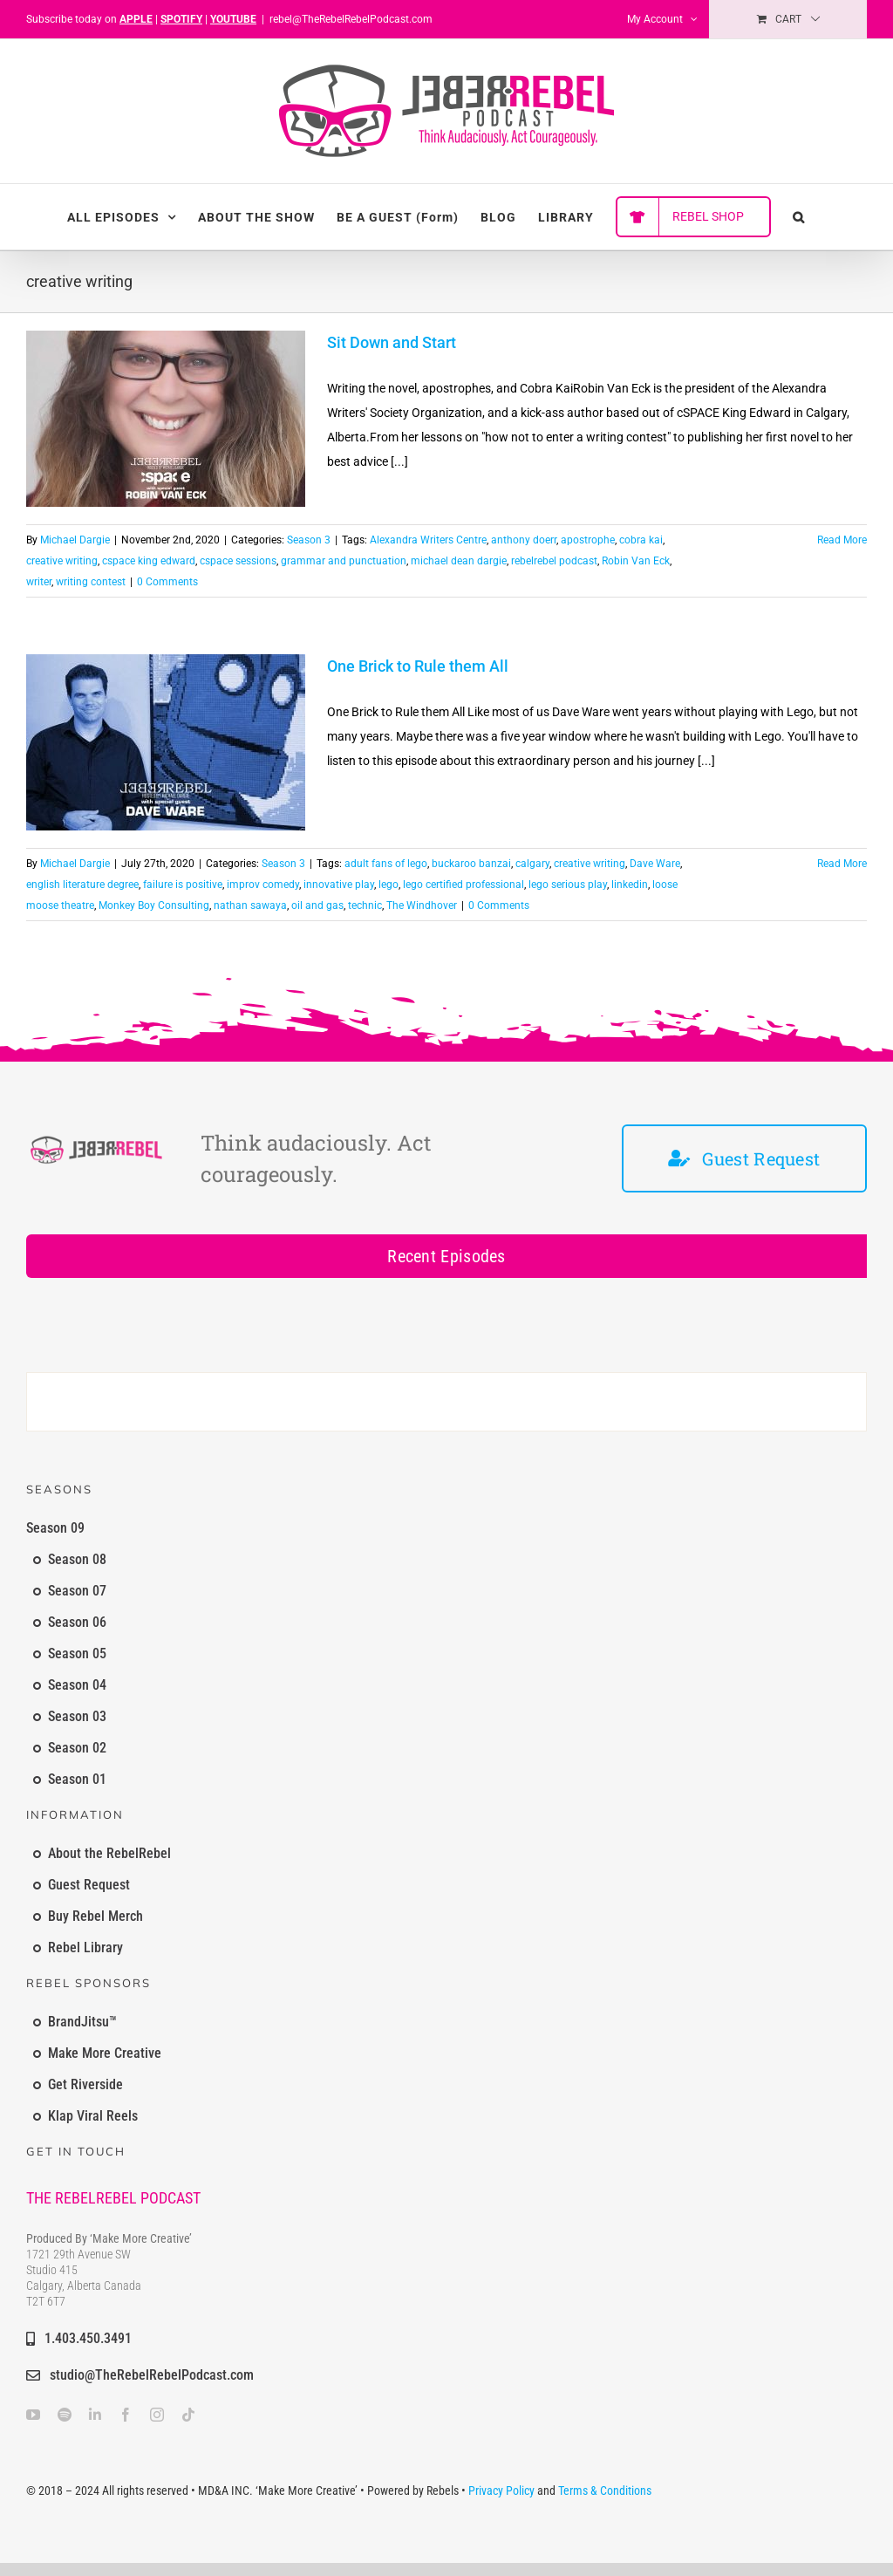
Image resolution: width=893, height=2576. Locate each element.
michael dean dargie (459, 561)
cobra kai (641, 540)
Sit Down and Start (391, 342)
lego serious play (567, 884)
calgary (532, 864)
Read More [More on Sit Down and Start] (842, 540)
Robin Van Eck (636, 561)
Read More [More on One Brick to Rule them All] (842, 864)
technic (365, 905)
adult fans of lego (385, 864)
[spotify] (65, 2415)
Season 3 (309, 540)
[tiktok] (188, 2415)
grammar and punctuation (343, 561)
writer (38, 582)
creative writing (62, 561)
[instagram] (157, 2415)
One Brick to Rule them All (417, 666)
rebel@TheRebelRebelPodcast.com (351, 19)
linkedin (629, 884)
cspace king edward (148, 561)
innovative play (338, 884)
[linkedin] (95, 2415)
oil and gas (317, 905)
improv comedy (263, 884)
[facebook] (126, 2415)
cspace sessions (238, 561)
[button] (799, 216)
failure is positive (182, 884)
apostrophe (588, 540)
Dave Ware (655, 864)
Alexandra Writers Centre (428, 540)
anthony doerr (523, 540)
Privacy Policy (501, 2490)
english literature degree (82, 884)
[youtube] (33, 2415)
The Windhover (421, 905)
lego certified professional (463, 884)
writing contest (91, 582)
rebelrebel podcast (554, 561)
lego (388, 884)
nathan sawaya (250, 905)
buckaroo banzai (471, 864)
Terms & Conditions (604, 2490)
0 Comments (167, 582)
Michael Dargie (75, 540)
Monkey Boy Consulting (154, 905)
